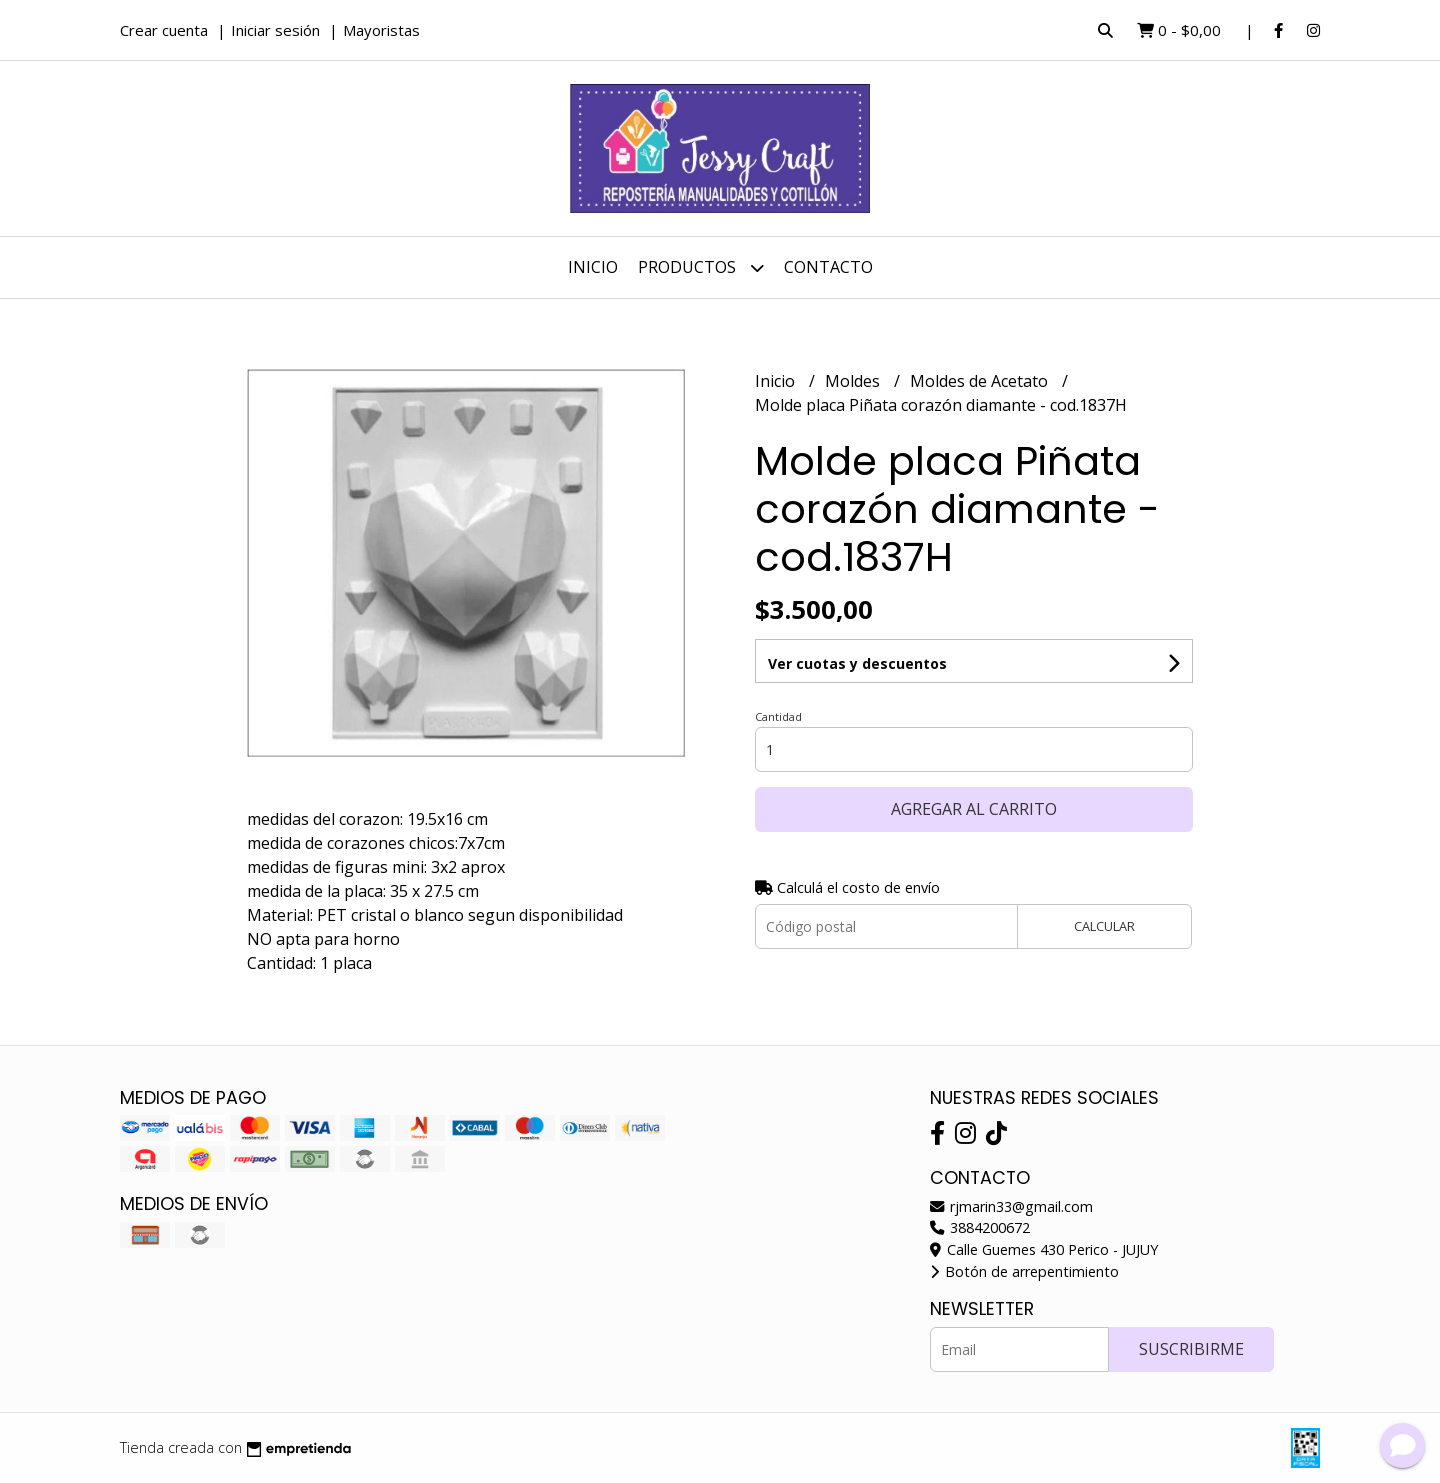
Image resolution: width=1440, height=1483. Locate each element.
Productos (701, 267)
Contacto (828, 267)
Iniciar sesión (275, 30)
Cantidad (778, 662)
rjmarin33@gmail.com (1011, 1206)
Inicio (593, 267)
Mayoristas (381, 30)
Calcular (1104, 872)
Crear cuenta (164, 30)
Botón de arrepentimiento (1024, 1271)
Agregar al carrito (974, 755)
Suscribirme (1191, 1349)
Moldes (854, 381)
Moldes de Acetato (981, 381)
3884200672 (980, 1227)
